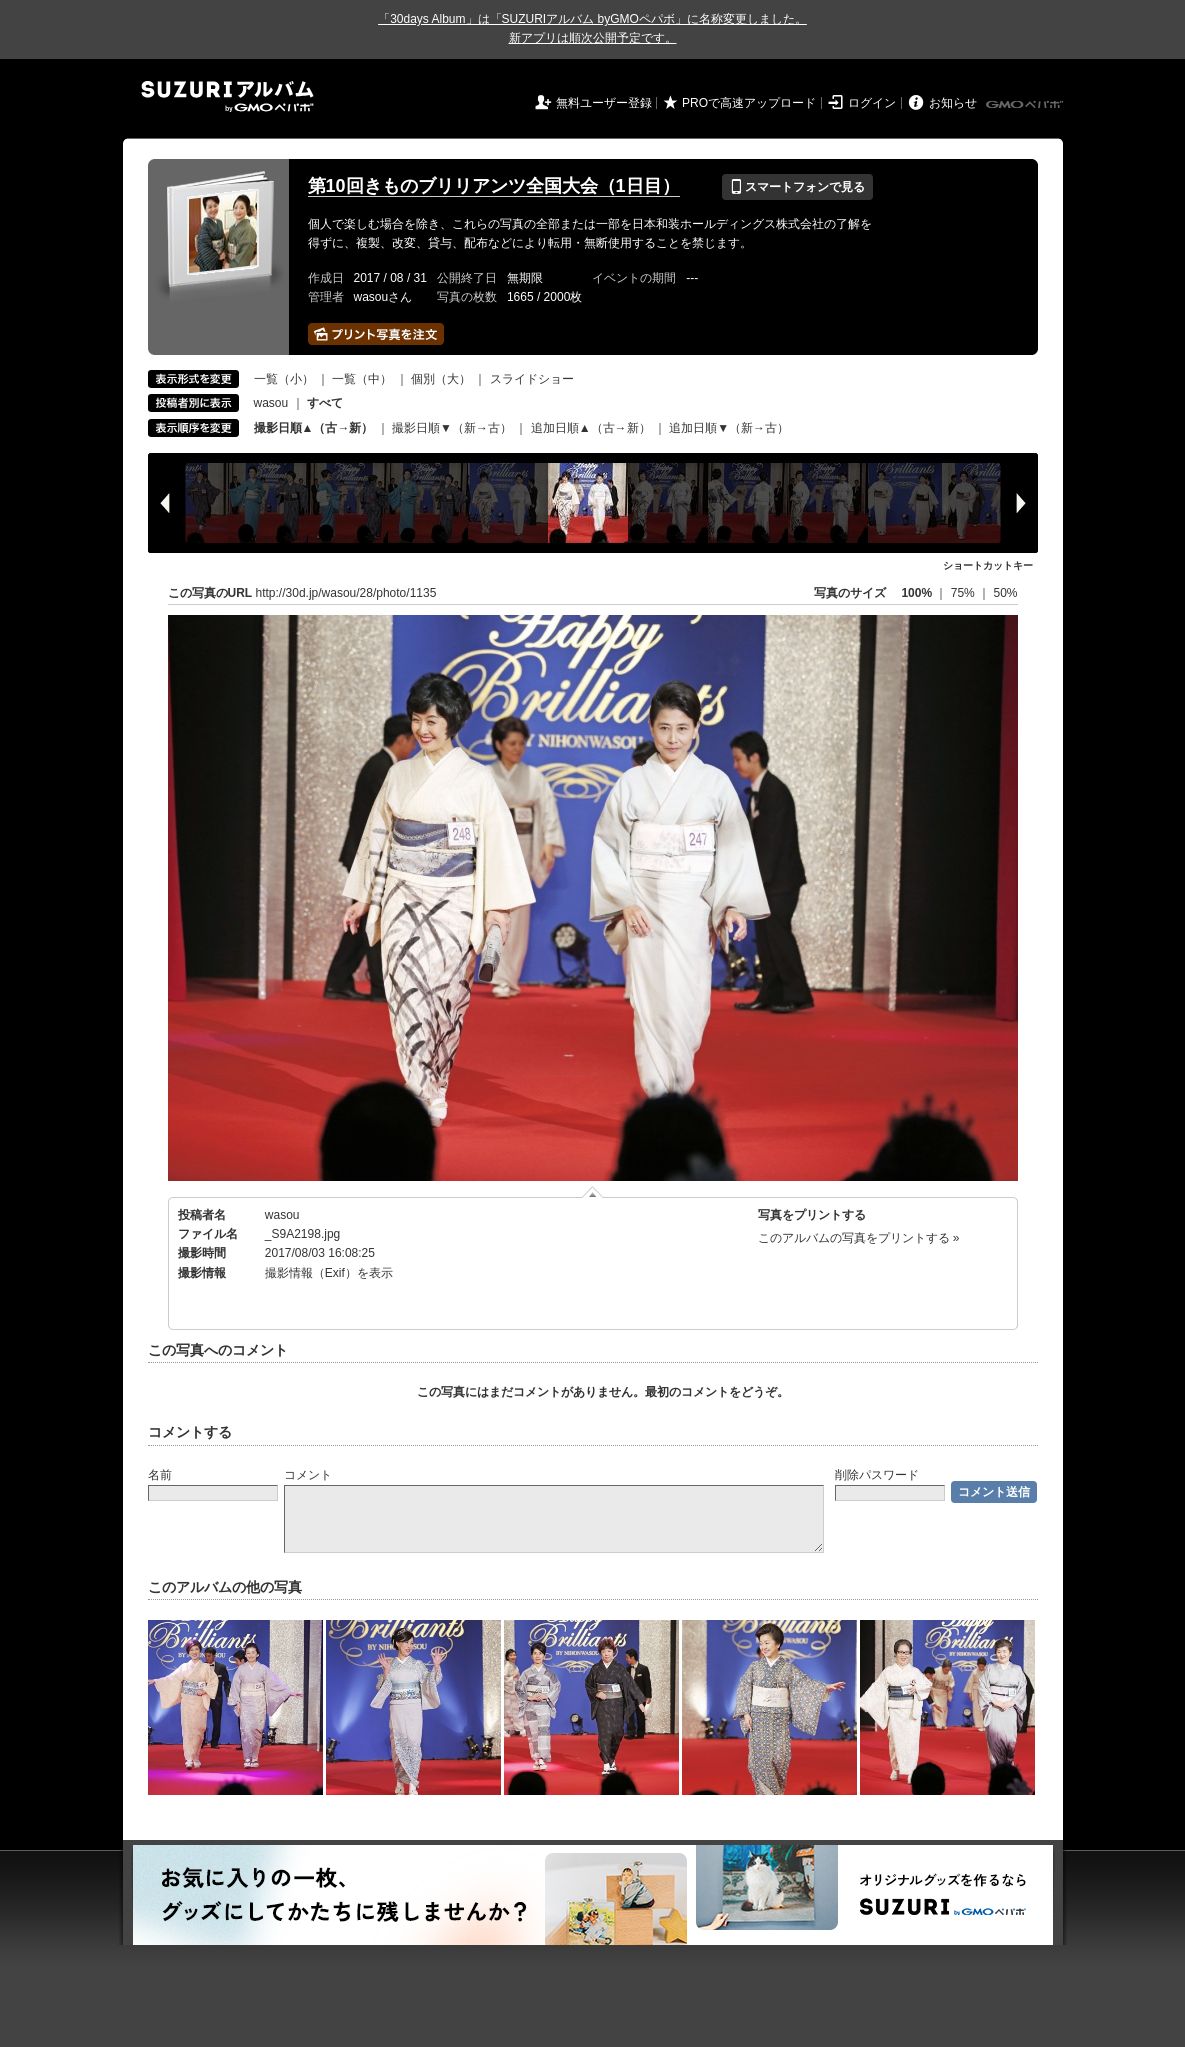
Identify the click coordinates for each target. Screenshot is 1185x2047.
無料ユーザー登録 (604, 103)
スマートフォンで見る (797, 187)
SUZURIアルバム (227, 96)
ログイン (872, 103)
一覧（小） (284, 379)
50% (1005, 593)
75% (964, 593)
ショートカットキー (988, 565)
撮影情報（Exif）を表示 (329, 1273)
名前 (160, 1475)
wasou (271, 403)
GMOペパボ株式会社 (1026, 105)
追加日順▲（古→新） (591, 428)
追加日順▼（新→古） (729, 428)
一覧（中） (362, 379)
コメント (308, 1475)
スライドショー (532, 379)
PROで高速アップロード (749, 103)
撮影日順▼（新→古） (452, 428)
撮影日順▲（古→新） (314, 428)
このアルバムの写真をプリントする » (859, 1238)
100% (916, 593)
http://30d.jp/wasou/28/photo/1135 (346, 593)
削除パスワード (877, 1475)
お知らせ (953, 103)
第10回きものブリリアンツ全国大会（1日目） (494, 186)
